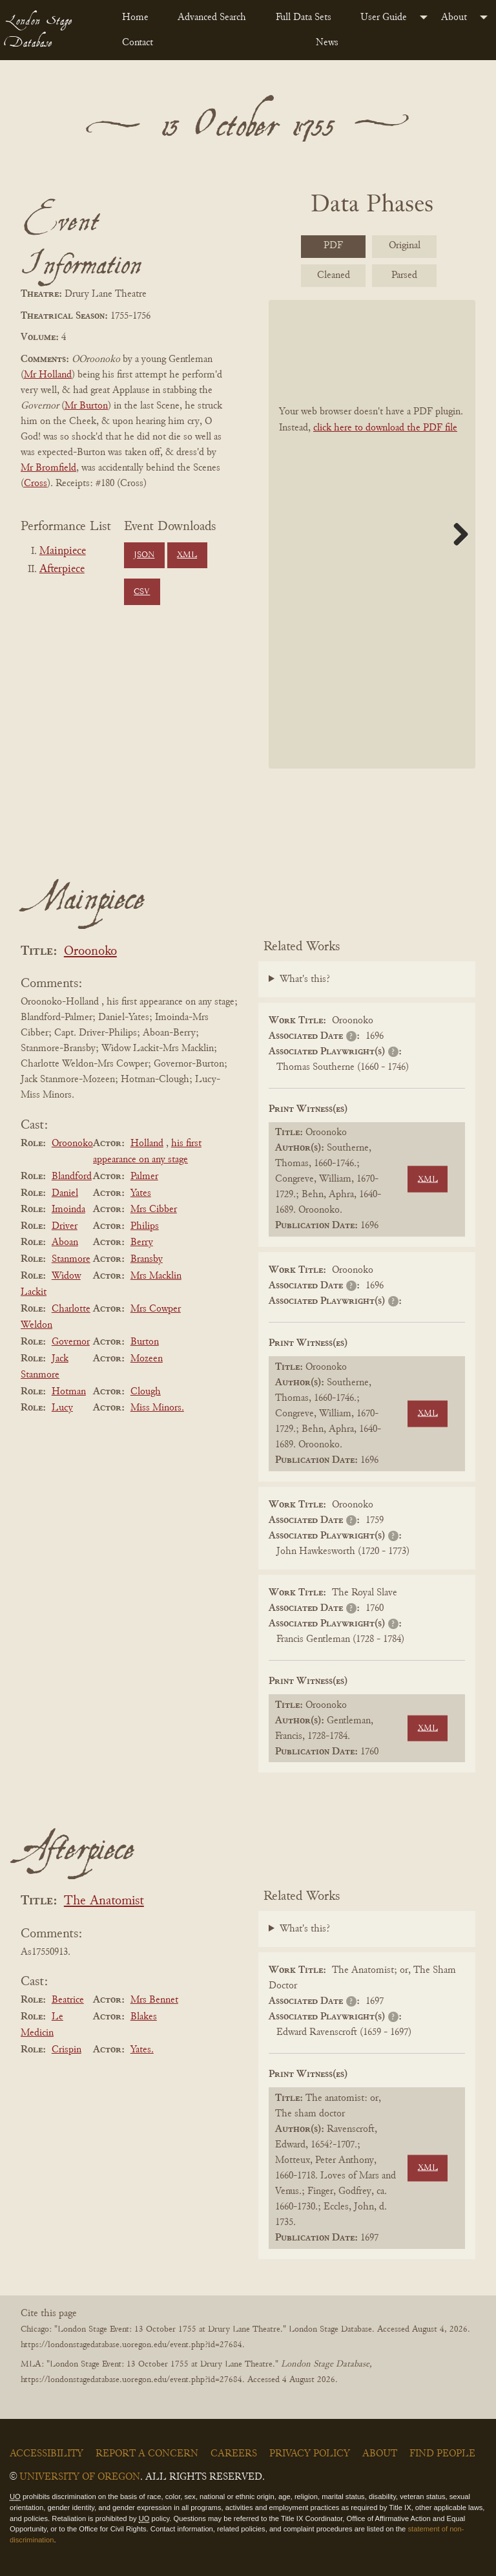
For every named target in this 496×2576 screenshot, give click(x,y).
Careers (234, 2454)
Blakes (143, 2017)
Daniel (65, 1193)
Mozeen (146, 1359)
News (327, 42)
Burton (144, 1342)
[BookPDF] (372, 534)
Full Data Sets (303, 17)
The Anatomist (104, 1901)
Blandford (72, 1176)
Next (456, 534)
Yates (140, 1193)
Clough (145, 1392)
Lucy (62, 1408)
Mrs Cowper (155, 1309)
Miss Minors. (157, 1408)
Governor (71, 1342)
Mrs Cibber (153, 1209)
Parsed (404, 275)
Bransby (146, 1259)
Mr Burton (86, 406)
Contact (137, 42)
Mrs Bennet (154, 2000)
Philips (144, 1226)
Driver (65, 1226)
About (454, 17)
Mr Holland (48, 375)
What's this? (305, 979)
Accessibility (46, 2454)
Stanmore (71, 1259)
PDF (333, 245)
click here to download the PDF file (385, 428)
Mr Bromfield (48, 468)
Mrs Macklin (155, 1276)
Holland (146, 1143)
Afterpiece (62, 569)
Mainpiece (62, 551)
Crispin (66, 2050)
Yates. (142, 2050)
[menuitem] (139, 17)
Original (404, 245)
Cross (35, 483)
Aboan (65, 1242)
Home (135, 17)
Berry (141, 1242)
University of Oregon (79, 2477)
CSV (142, 592)
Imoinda (68, 1209)
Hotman (69, 1392)
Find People (442, 2454)
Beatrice (68, 2000)
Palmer (144, 1176)
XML (187, 555)
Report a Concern (147, 2454)
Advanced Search (212, 17)
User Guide (383, 17)
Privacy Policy (309, 2454)
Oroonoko (90, 952)
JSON (144, 555)
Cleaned (333, 275)
